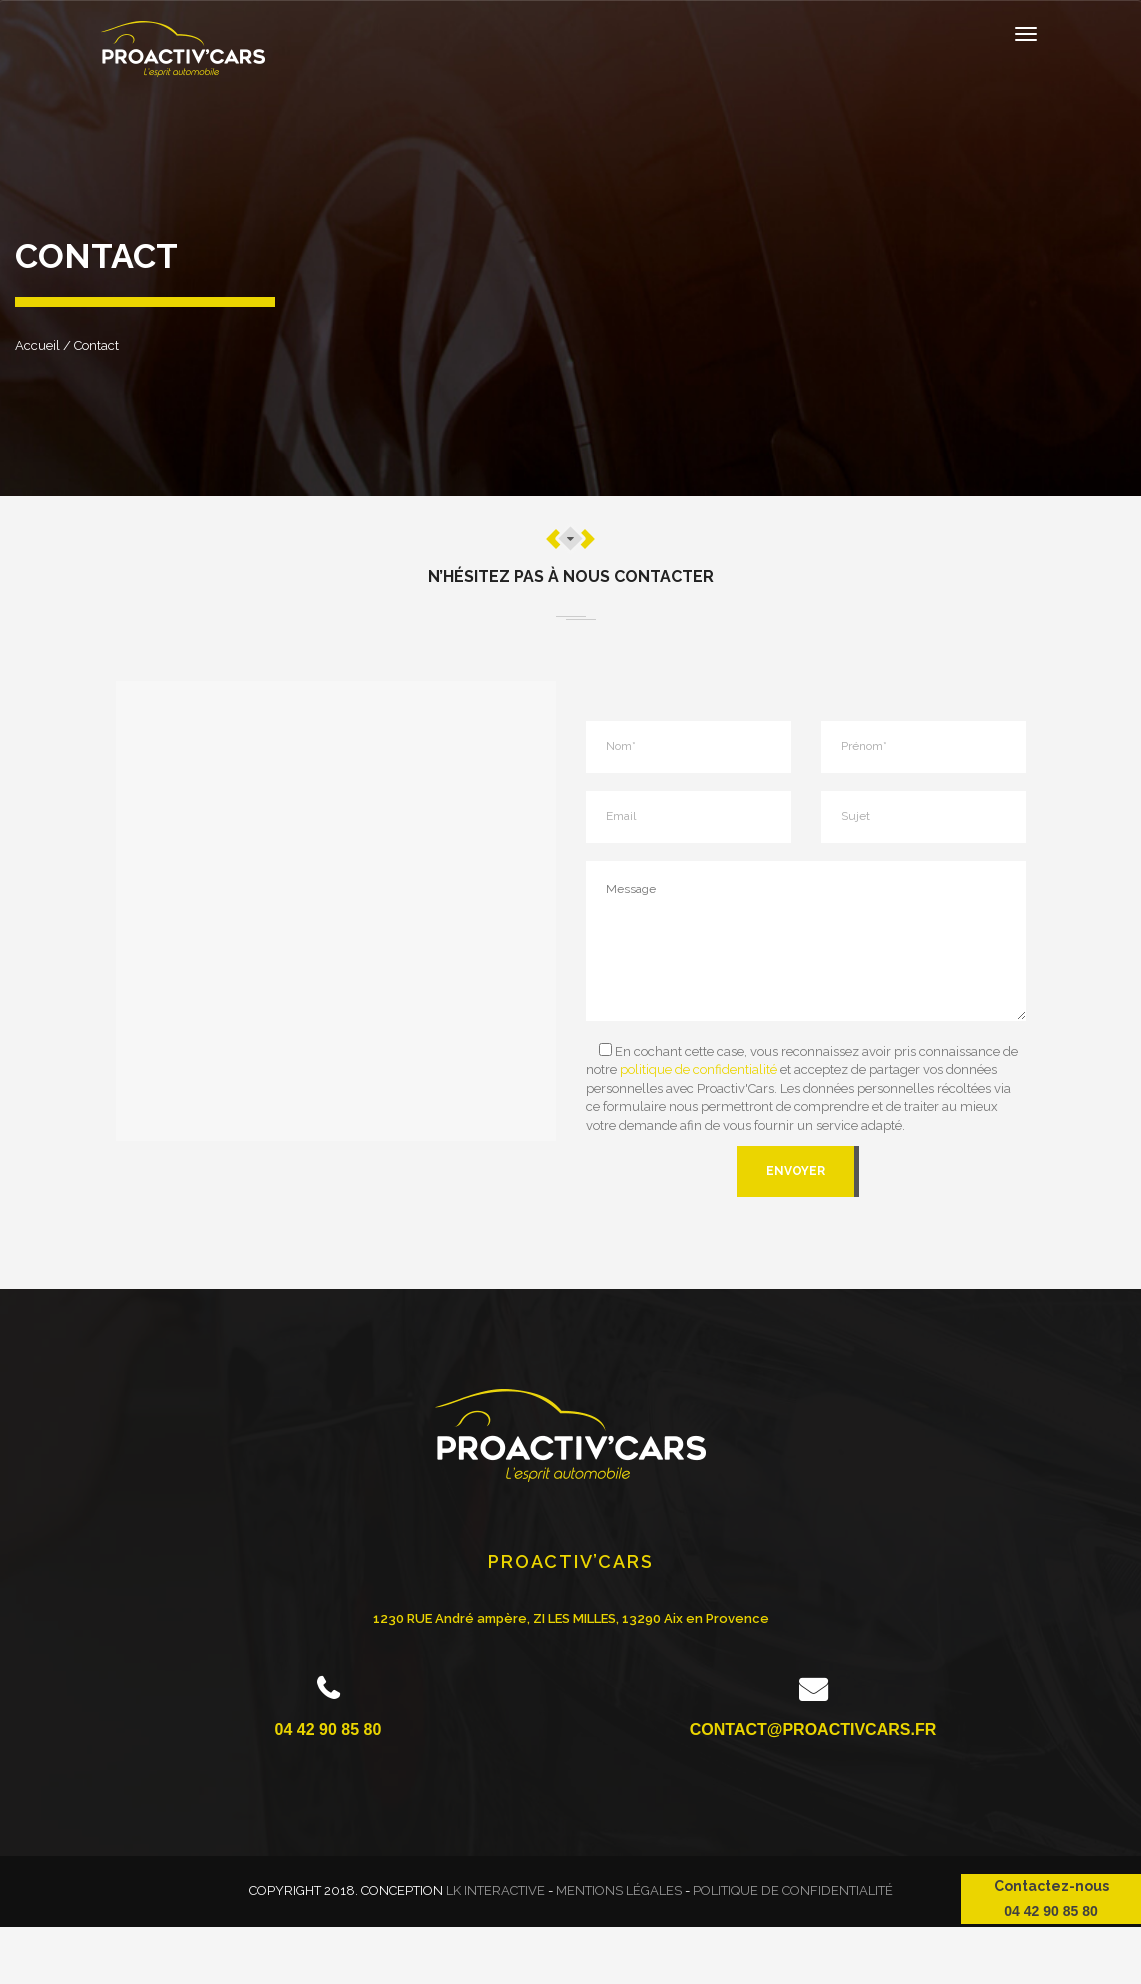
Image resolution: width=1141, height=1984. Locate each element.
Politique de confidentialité (793, 1890)
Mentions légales (619, 1890)
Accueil (37, 345)
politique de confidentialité (698, 1069)
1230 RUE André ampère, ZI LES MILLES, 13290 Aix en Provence (571, 1618)
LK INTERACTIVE (495, 1890)
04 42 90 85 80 (328, 1729)
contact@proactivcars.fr (813, 1729)
